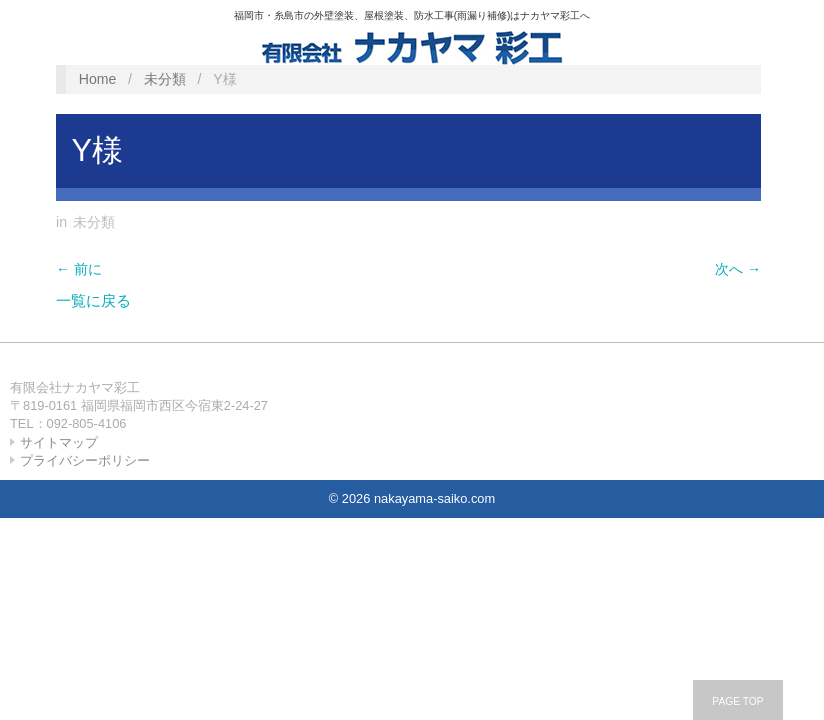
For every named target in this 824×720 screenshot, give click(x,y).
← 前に (79, 269)
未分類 (165, 79)
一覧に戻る (93, 300)
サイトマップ (59, 442)
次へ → (738, 269)
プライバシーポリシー (85, 460)
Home (98, 79)
